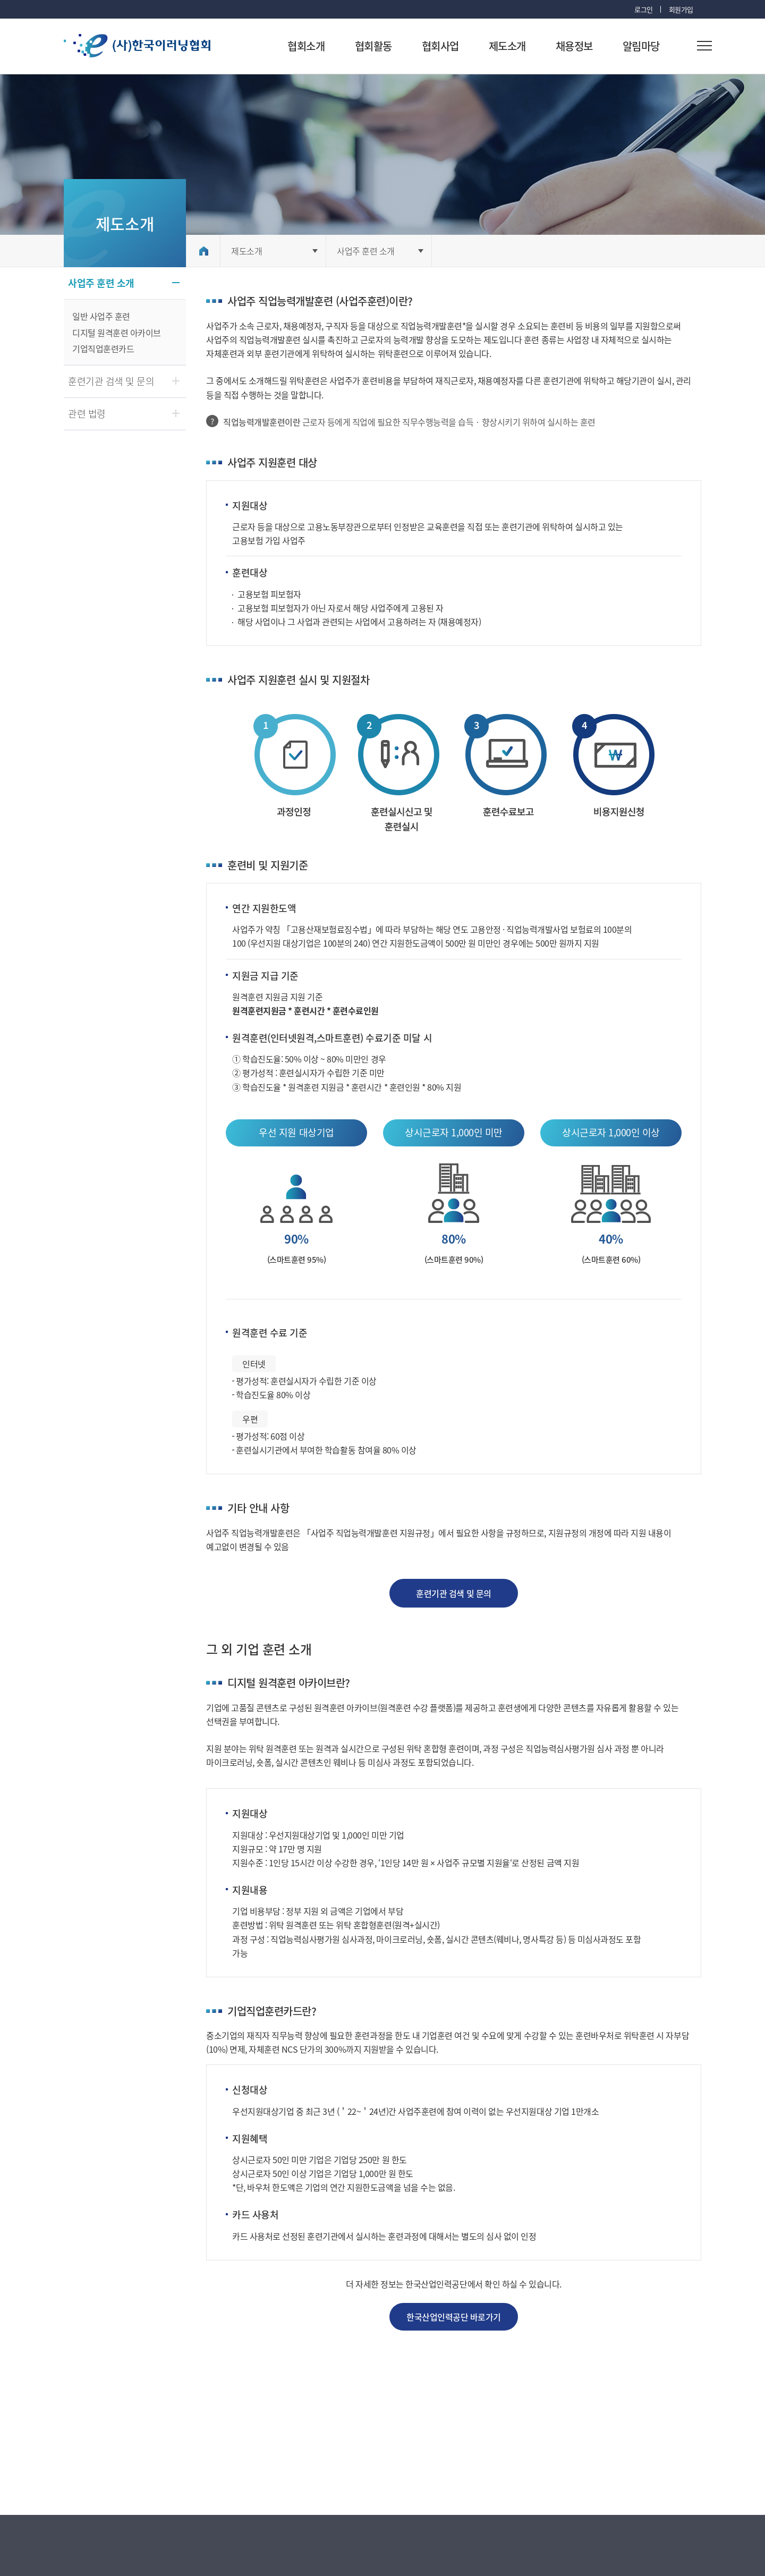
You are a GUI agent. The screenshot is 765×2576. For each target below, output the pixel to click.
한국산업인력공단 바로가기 (453, 2316)
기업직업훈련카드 (103, 348)
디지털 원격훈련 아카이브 (116, 332)
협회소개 (306, 46)
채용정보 (574, 46)
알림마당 (641, 46)
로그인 (643, 9)
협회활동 (373, 46)
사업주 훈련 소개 (366, 250)
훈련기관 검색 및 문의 (453, 1593)
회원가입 (681, 9)
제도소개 (507, 46)
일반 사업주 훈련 (101, 316)
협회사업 (440, 46)
